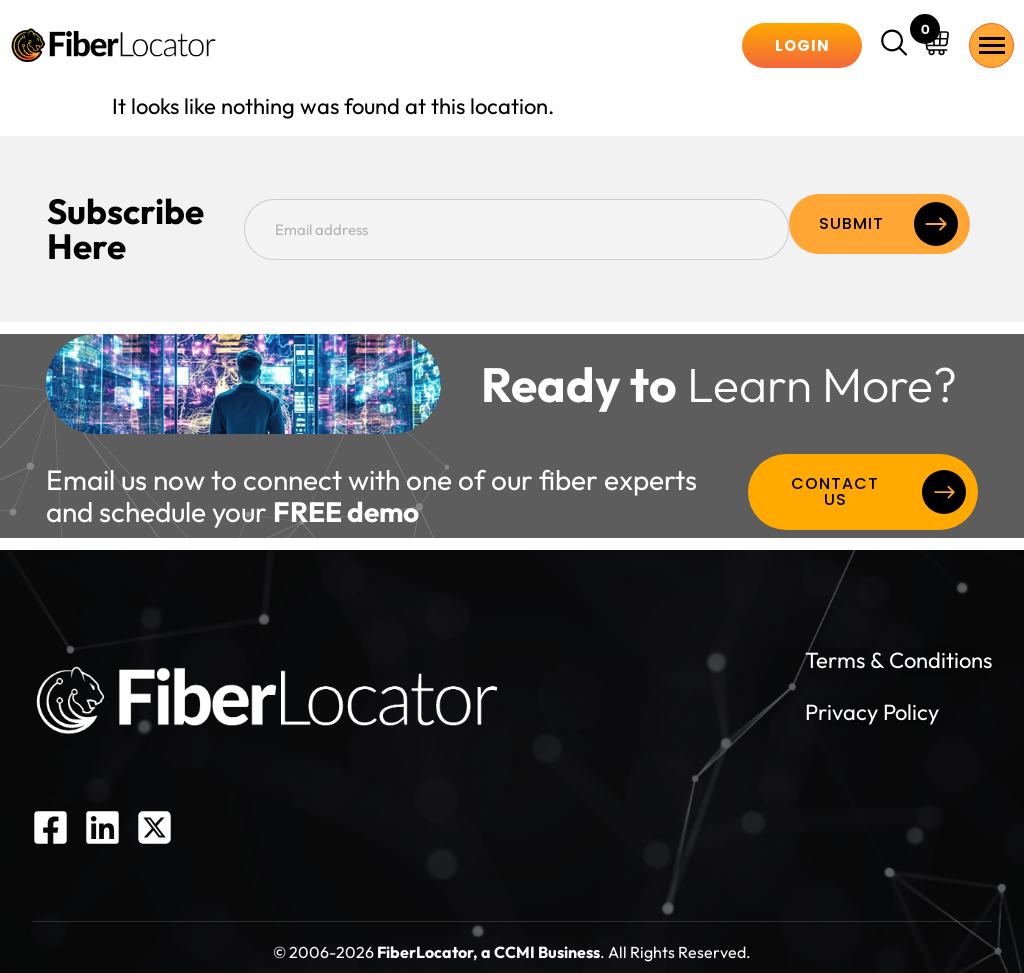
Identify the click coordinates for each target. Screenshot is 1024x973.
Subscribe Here (168, 224)
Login (802, 45)
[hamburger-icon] (991, 45)
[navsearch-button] (897, 45)
